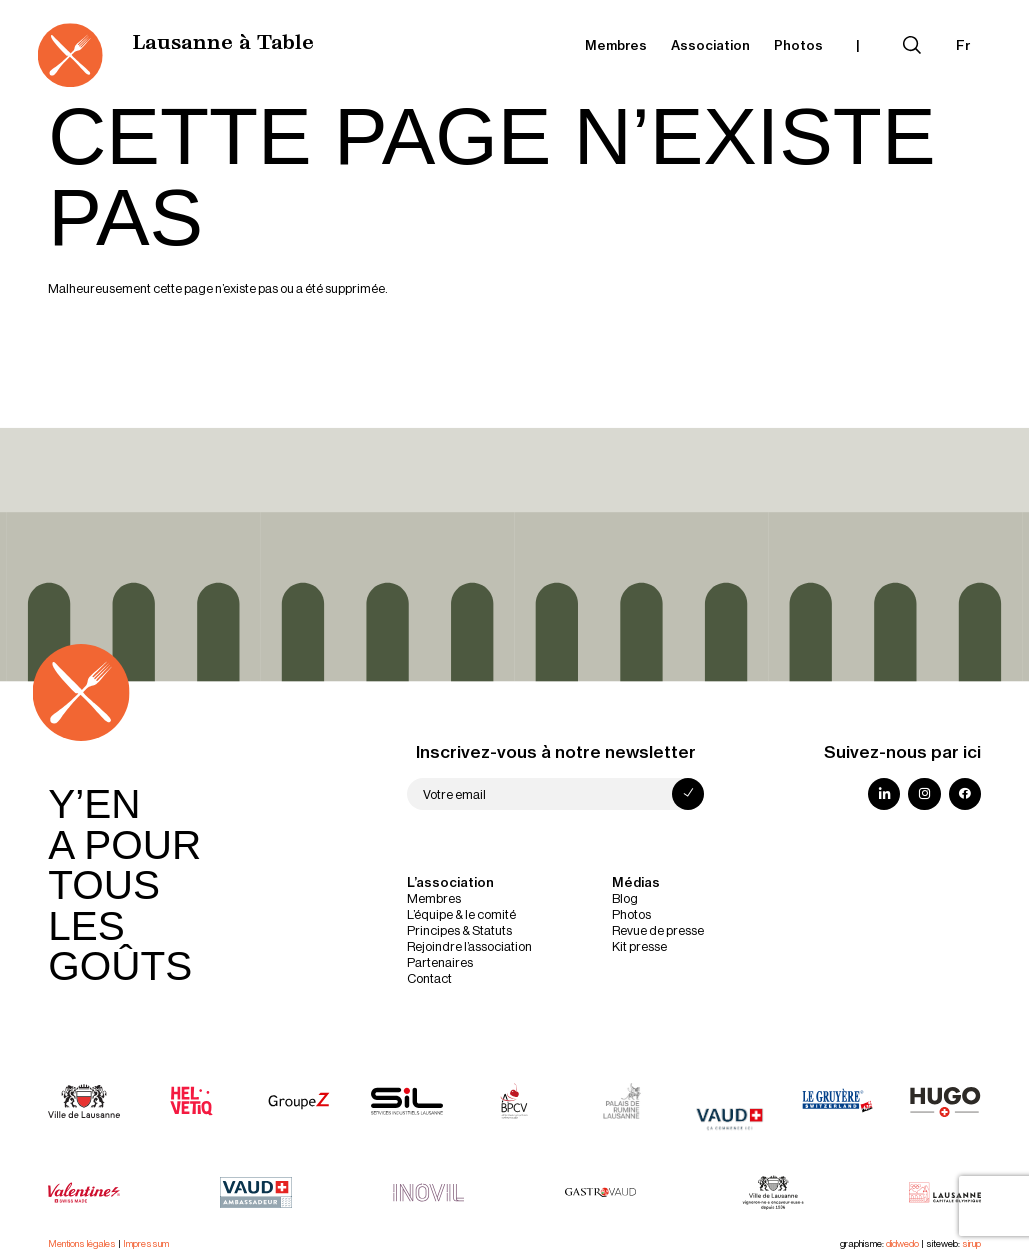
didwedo (902, 1243)
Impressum (146, 1243)
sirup (971, 1243)
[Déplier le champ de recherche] (912, 45)
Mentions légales (82, 1243)
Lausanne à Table (223, 44)
